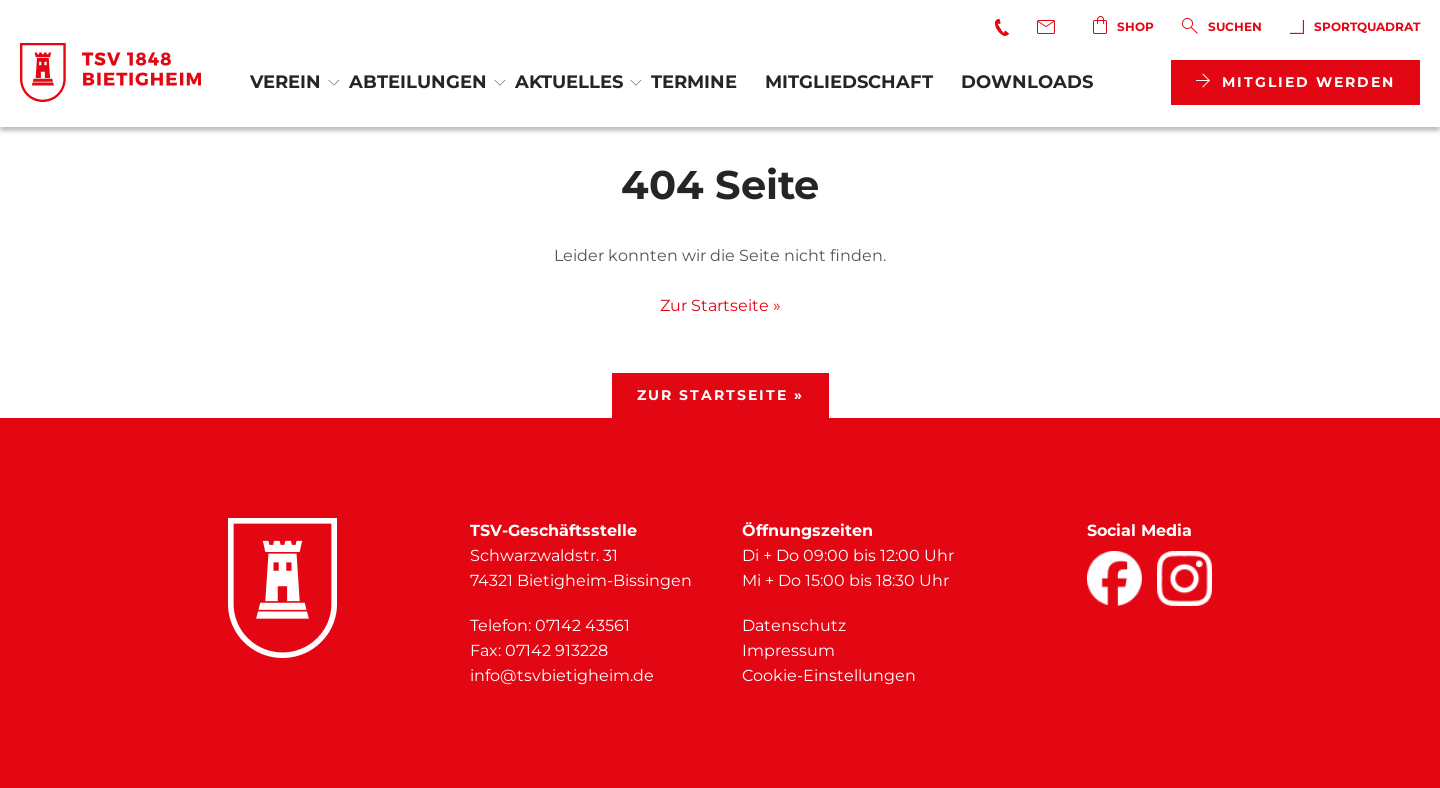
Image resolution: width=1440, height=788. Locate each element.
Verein (285, 82)
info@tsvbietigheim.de (562, 675)
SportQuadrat (1355, 26)
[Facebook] (1114, 578)
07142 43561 (582, 625)
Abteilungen (418, 82)
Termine (694, 82)
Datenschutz (794, 625)
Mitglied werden (1295, 82)
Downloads (1027, 82)
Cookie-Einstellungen (829, 675)
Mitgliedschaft (849, 82)
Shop (1123, 25)
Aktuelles (569, 82)
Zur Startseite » (720, 305)
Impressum (788, 650)
